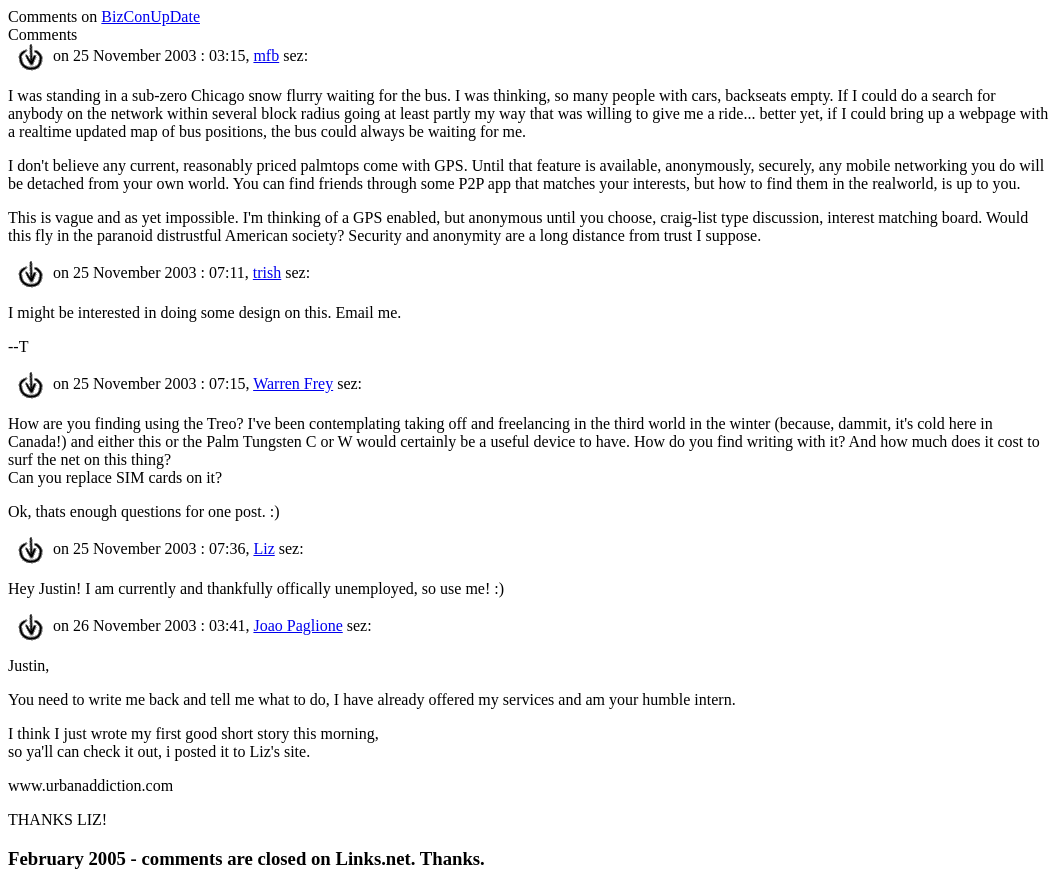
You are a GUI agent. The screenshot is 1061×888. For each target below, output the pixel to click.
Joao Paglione (297, 625)
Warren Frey (293, 383)
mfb (266, 55)
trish (267, 272)
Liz (263, 548)
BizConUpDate (150, 16)
